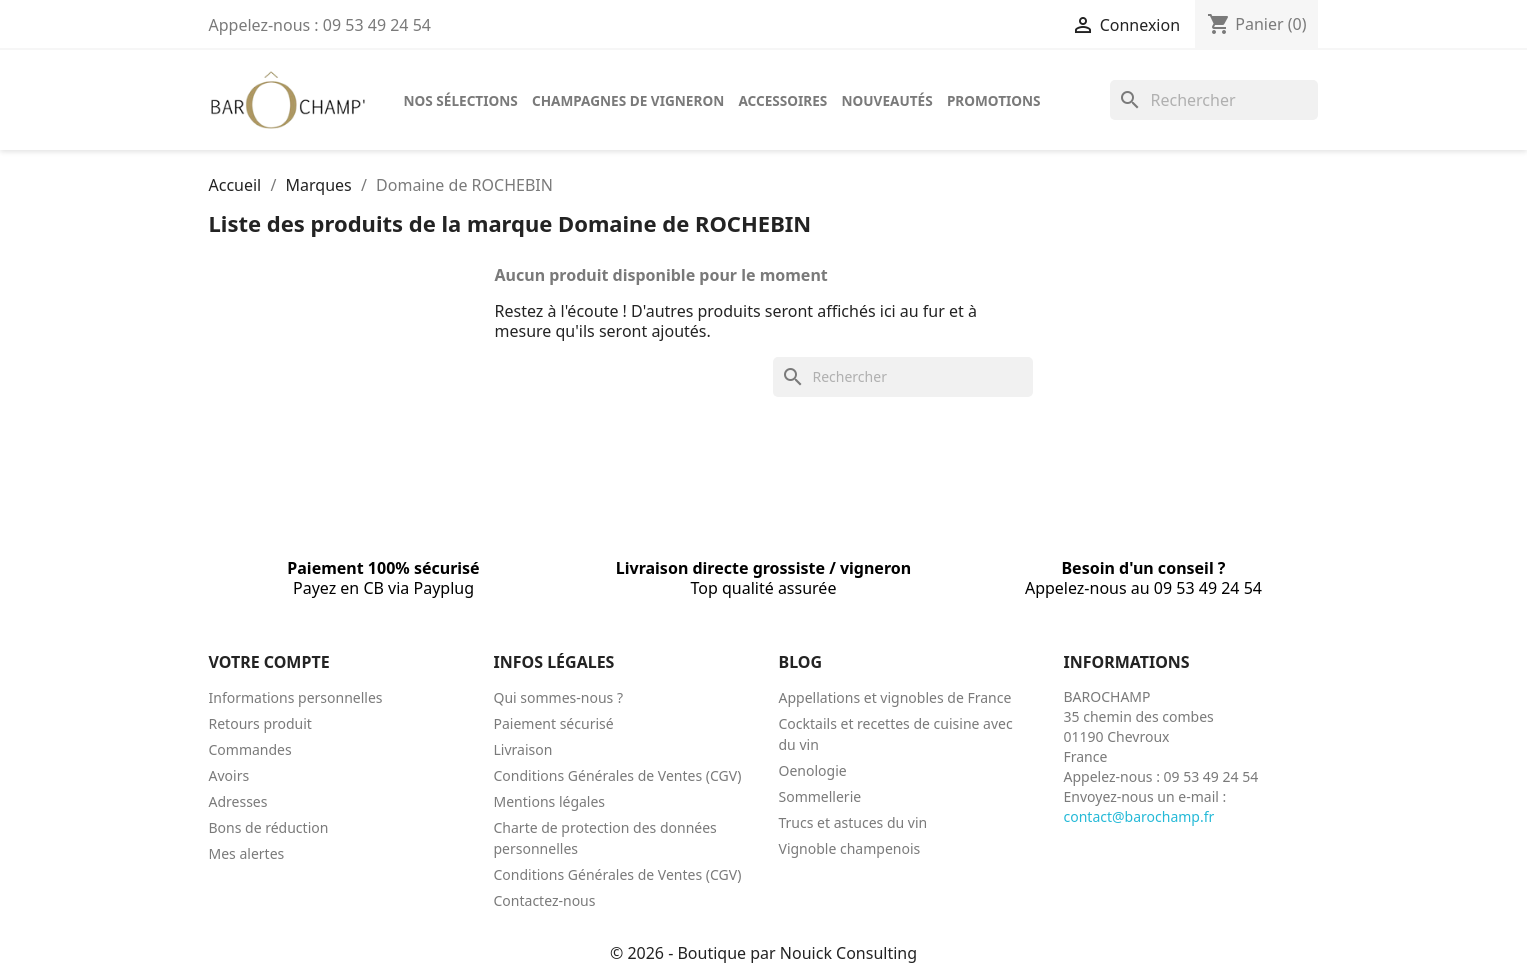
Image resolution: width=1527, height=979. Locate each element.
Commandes (250, 749)
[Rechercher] (1214, 100)
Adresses (238, 801)
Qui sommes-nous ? (559, 697)
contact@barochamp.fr (1139, 816)
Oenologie (813, 770)
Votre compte (269, 662)
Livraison (523, 749)
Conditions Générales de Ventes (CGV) (618, 775)
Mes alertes (247, 853)
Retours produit (260, 723)
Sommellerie (820, 796)
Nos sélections (461, 100)
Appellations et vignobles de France (895, 697)
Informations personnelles (296, 697)
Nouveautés (887, 100)
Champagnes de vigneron (628, 100)
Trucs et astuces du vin (853, 822)
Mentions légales (550, 801)
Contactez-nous (545, 900)
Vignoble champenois (850, 848)
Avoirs (229, 775)
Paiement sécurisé (554, 723)
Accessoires (782, 100)
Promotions (994, 100)
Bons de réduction (269, 827)
